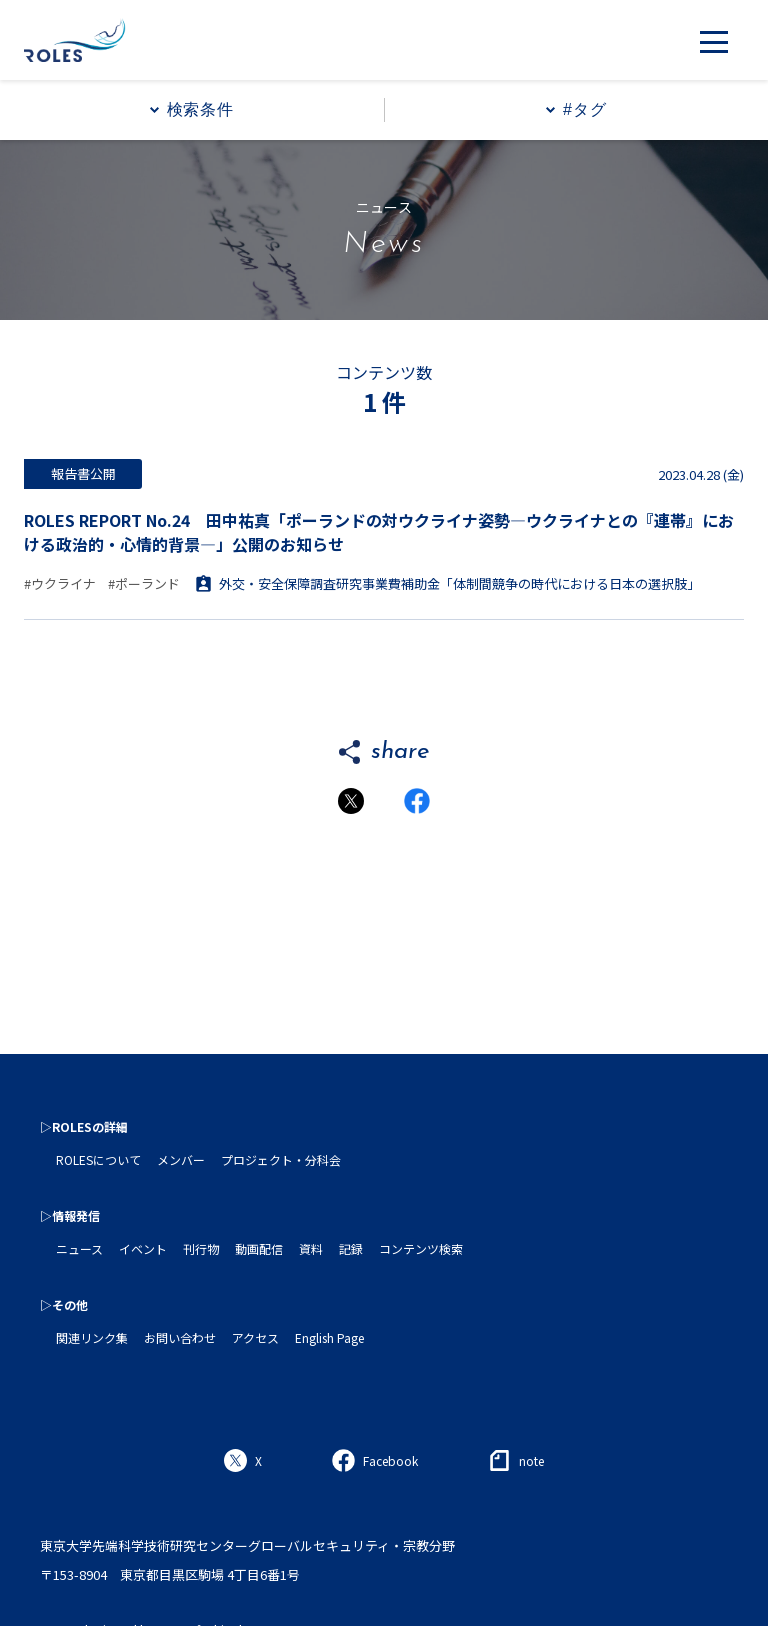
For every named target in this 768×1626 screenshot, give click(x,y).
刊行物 (201, 1248)
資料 (311, 1248)
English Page (329, 1337)
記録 (351, 1248)
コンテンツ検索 (421, 1248)
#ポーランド (144, 583)
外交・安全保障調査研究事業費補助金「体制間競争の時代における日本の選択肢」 (448, 583)
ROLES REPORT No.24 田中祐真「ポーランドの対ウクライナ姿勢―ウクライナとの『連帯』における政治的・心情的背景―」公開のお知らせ (379, 532)
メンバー (181, 1159)
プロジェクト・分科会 (281, 1159)
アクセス (255, 1337)
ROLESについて (98, 1159)
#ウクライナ (60, 583)
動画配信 (259, 1248)
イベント (143, 1248)
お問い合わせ (180, 1337)
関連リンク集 (92, 1337)
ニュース (79, 1248)
